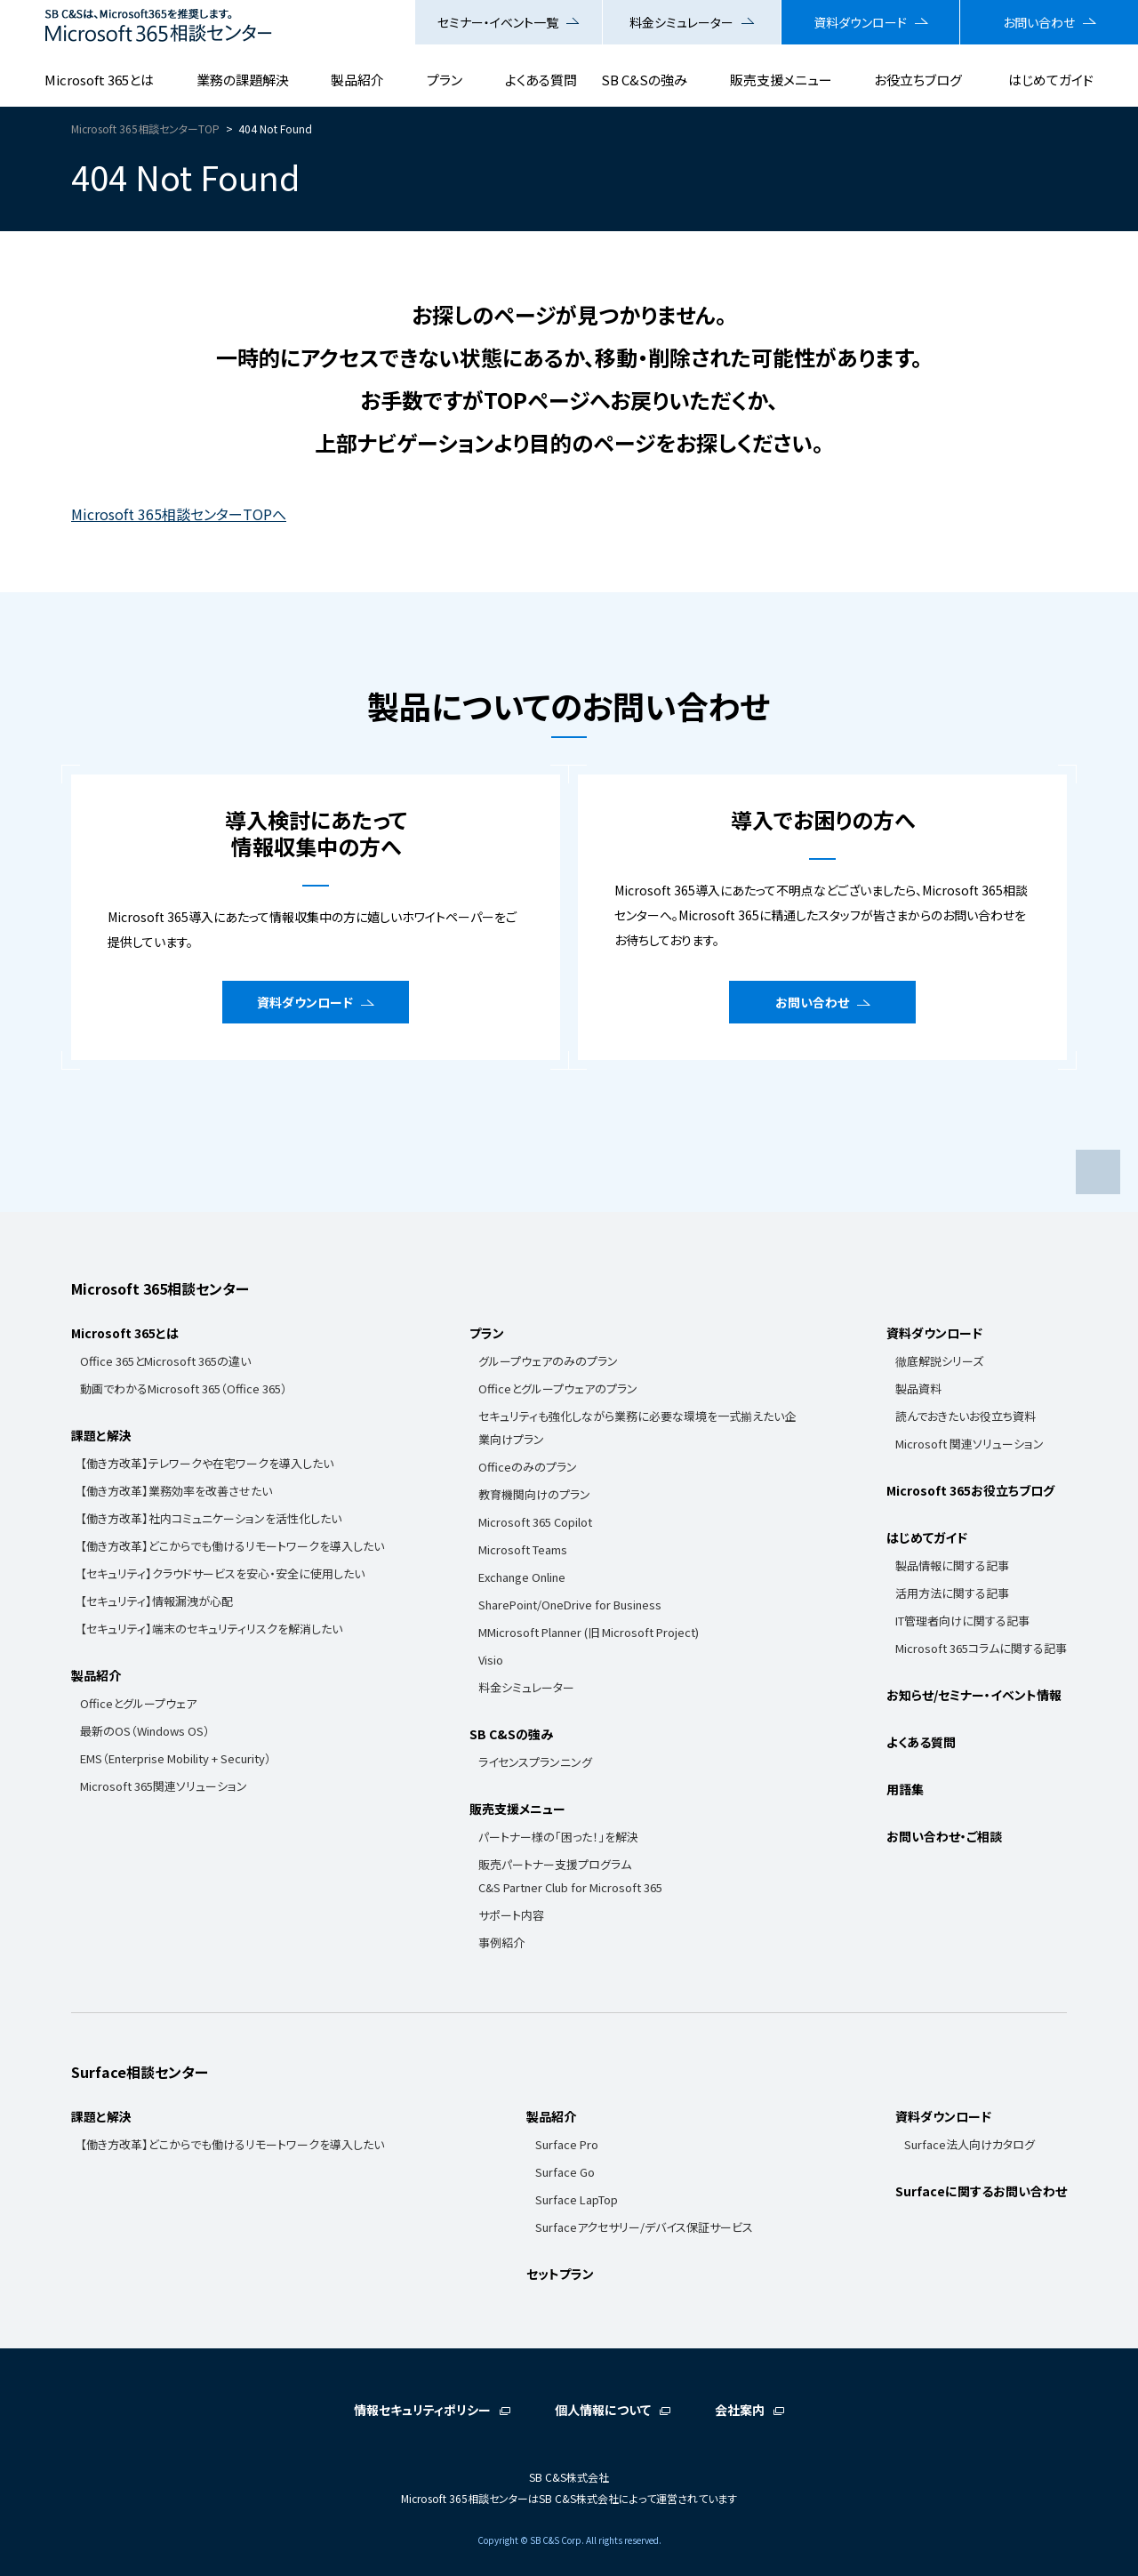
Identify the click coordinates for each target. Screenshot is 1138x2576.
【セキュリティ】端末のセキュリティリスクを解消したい (211, 1628)
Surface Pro (566, 2144)
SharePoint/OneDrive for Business (569, 1604)
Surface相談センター (139, 2071)
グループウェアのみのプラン (548, 1360)
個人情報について (603, 2410)
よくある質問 (541, 79)
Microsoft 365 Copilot (535, 1521)
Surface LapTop (576, 2199)
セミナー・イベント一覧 (497, 22)
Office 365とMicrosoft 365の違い (165, 1360)
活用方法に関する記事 (952, 1593)
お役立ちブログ (918, 79)
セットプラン (560, 2274)
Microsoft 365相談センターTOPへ (178, 514)
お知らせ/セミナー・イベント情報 (974, 1695)
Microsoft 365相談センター (160, 1288)
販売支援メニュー (781, 79)
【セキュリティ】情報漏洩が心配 (156, 1601)
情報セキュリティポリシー (422, 2410)
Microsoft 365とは (99, 79)
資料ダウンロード (860, 22)
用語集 (905, 1789)
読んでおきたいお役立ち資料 (965, 1416)
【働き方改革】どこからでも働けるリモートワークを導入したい (232, 1545)
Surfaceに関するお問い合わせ (981, 2191)
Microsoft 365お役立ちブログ (970, 1490)
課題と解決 (101, 1435)
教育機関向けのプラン (534, 1494)
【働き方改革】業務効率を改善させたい (176, 1490)
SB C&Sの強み (644, 79)
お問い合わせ (1039, 22)
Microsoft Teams (522, 1549)
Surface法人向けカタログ (969, 2144)
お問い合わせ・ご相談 (944, 1836)
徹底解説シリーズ (939, 1360)
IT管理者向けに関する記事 (962, 1620)
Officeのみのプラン (527, 1466)
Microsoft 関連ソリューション (969, 1443)
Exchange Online (521, 1577)
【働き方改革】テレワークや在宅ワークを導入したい (206, 1463)
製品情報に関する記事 (952, 1565)
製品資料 (918, 1388)
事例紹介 (501, 1942)
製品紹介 (357, 79)
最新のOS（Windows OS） (145, 1730)
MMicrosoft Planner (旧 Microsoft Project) (588, 1632)
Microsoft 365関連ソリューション (163, 1786)
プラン (444, 79)
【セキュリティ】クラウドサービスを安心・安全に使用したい (222, 1573)
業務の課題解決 (242, 79)
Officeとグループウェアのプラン (557, 1388)
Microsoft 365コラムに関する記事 (981, 1648)
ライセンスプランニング (535, 1761)
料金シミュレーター (681, 22)
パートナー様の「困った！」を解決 (558, 1836)
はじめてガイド (1051, 79)
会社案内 (740, 2410)
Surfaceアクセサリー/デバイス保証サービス (644, 2227)
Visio (490, 1659)
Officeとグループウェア (138, 1703)
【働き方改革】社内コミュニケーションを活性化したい (210, 1518)
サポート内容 (511, 1914)
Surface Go (565, 2171)
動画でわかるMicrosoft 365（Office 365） (183, 1388)
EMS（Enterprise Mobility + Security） (175, 1758)
